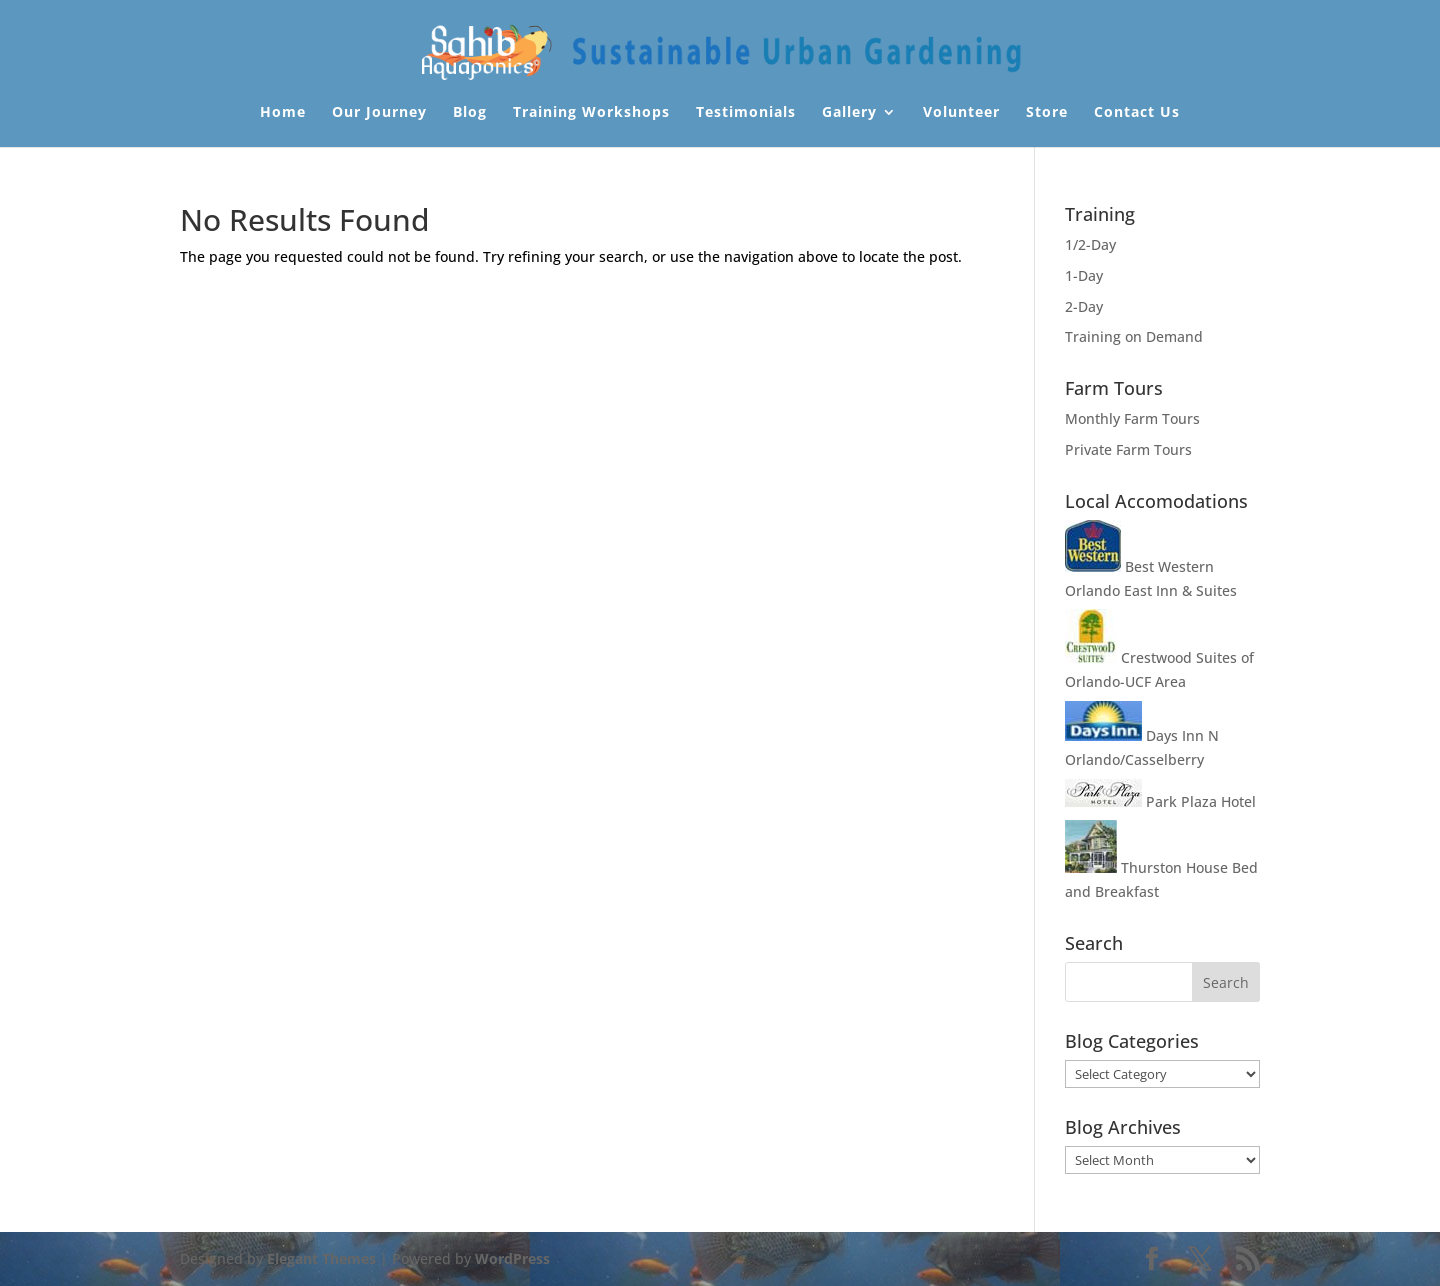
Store (1047, 113)
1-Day (1084, 275)
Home (283, 113)
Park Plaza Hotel (1160, 801)
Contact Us (1137, 113)
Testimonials (746, 113)
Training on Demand (1134, 336)
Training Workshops (591, 113)
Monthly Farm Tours (1132, 418)
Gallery (849, 113)
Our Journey (379, 113)
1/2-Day (1090, 244)
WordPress (512, 1258)
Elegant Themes (321, 1258)
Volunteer (961, 113)
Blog (470, 113)
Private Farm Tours (1128, 449)
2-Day (1084, 306)
